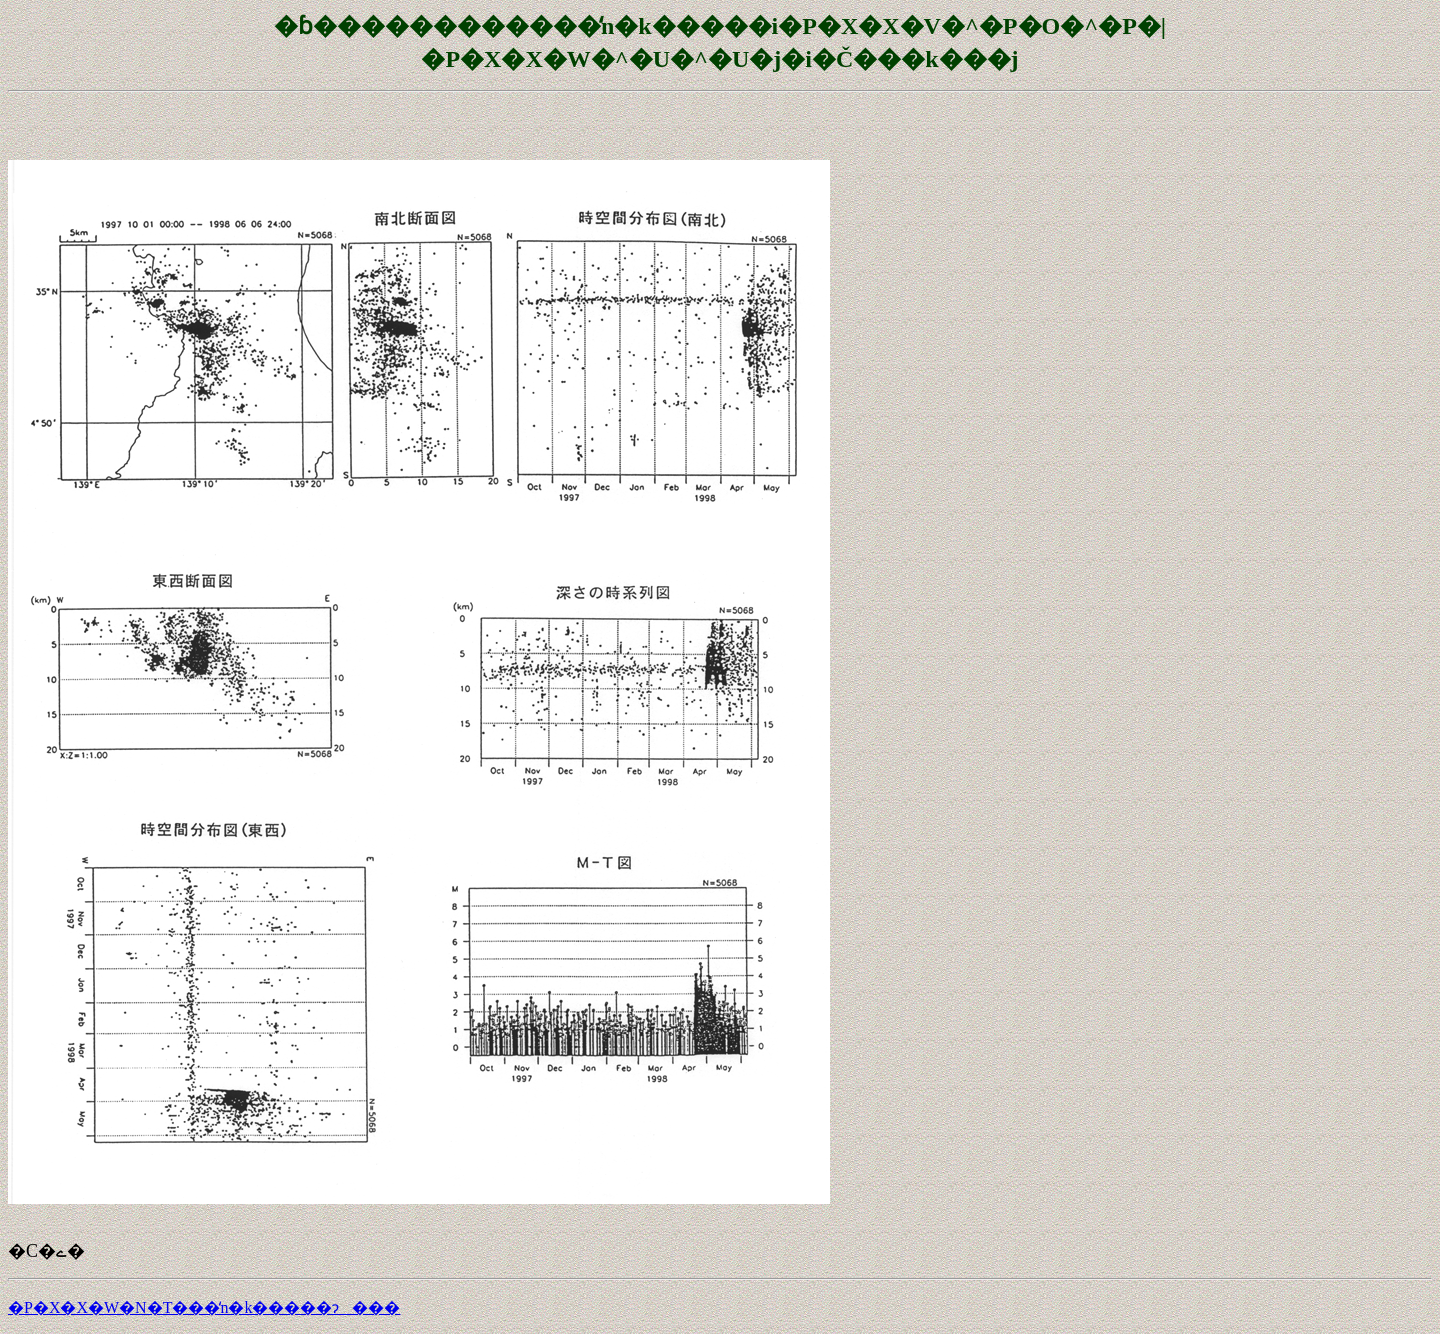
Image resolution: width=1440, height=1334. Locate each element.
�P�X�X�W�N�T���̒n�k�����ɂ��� (204, 1307)
